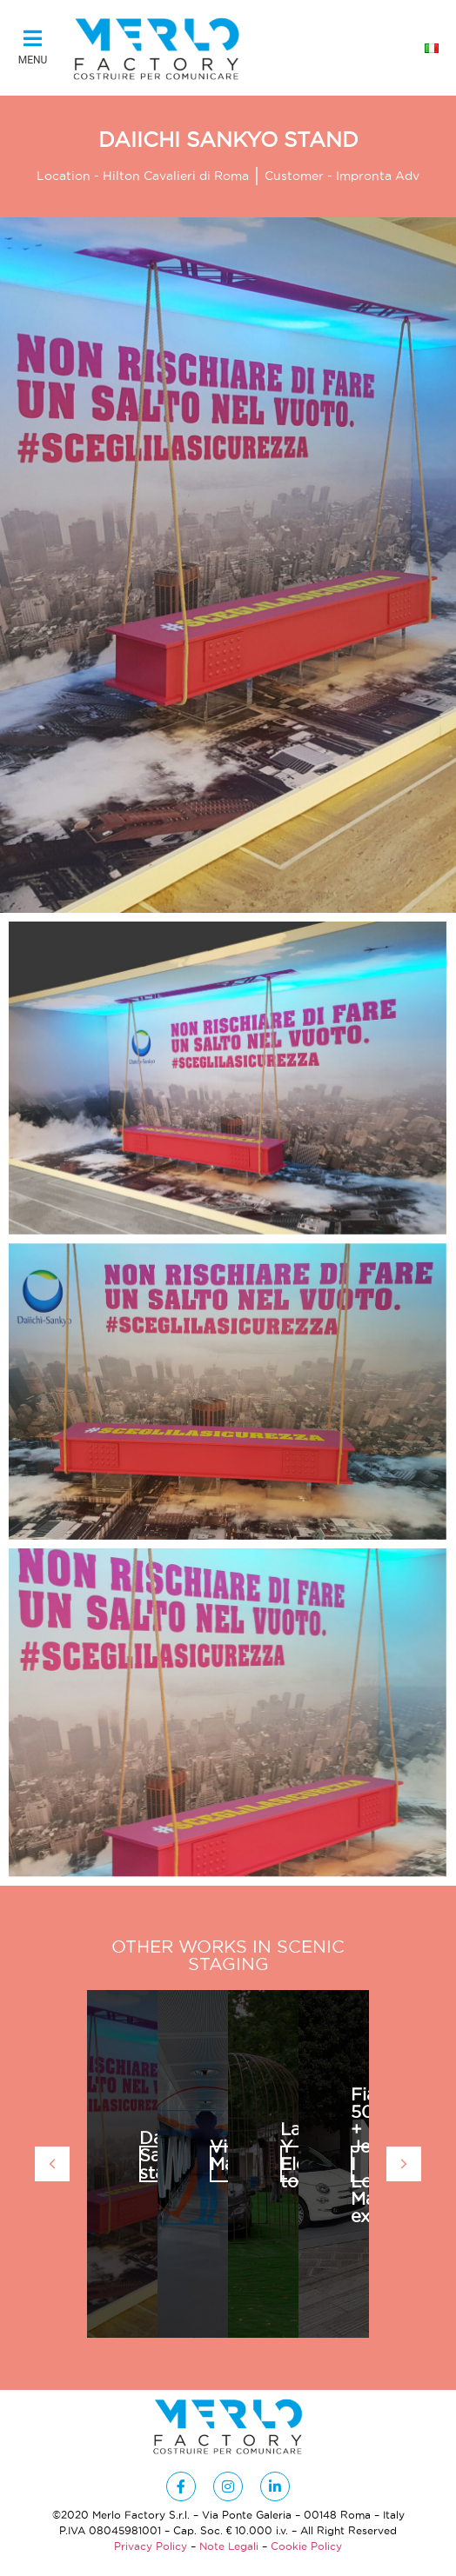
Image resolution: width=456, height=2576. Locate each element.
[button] (32, 49)
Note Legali (228, 2546)
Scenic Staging (266, 1955)
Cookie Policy (306, 2546)
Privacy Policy (150, 2546)
